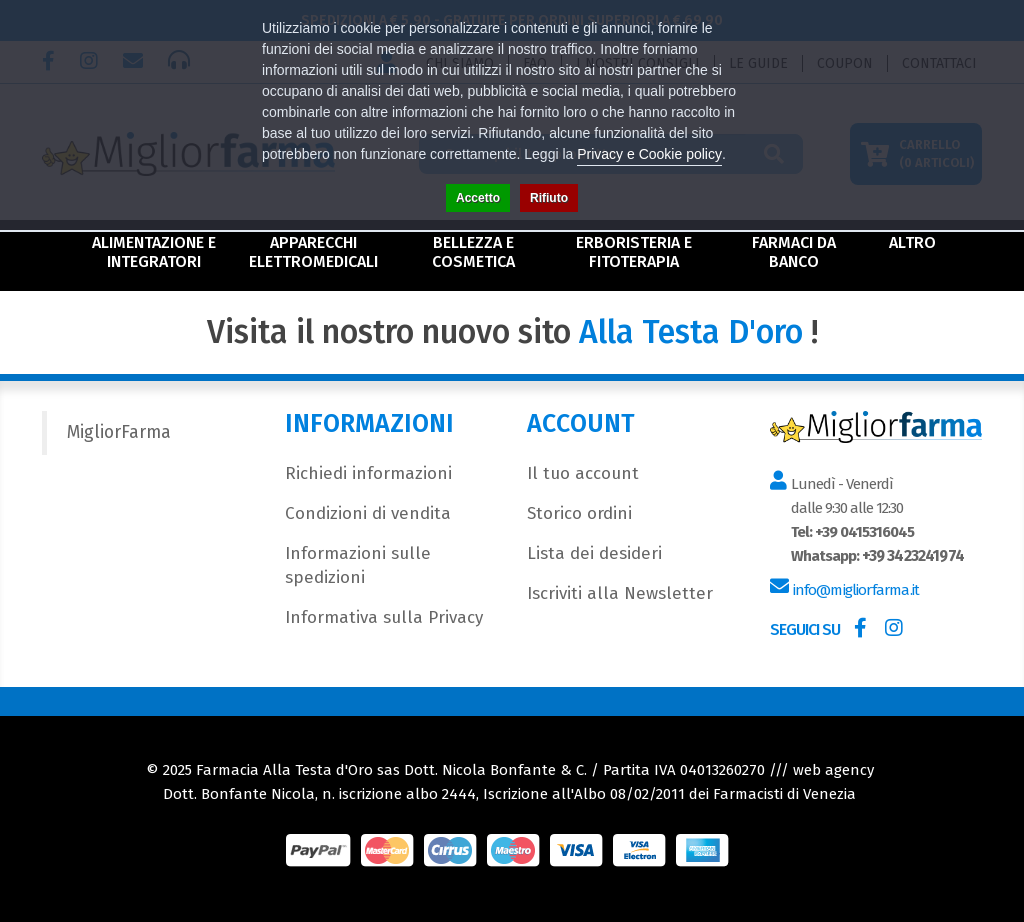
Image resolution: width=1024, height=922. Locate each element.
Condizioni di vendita (368, 513)
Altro (912, 242)
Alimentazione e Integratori (154, 252)
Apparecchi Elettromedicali (313, 252)
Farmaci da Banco (794, 252)
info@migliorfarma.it (854, 590)
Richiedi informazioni (368, 473)
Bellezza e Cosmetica (473, 252)
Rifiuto (549, 198)
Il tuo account (583, 473)
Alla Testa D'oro (691, 332)
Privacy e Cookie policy (649, 154)
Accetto (478, 198)
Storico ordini (579, 513)
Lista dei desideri (594, 553)
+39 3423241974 (912, 556)
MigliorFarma (119, 432)
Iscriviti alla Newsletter (620, 593)
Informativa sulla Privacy (384, 617)
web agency (833, 770)
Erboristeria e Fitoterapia (634, 252)
